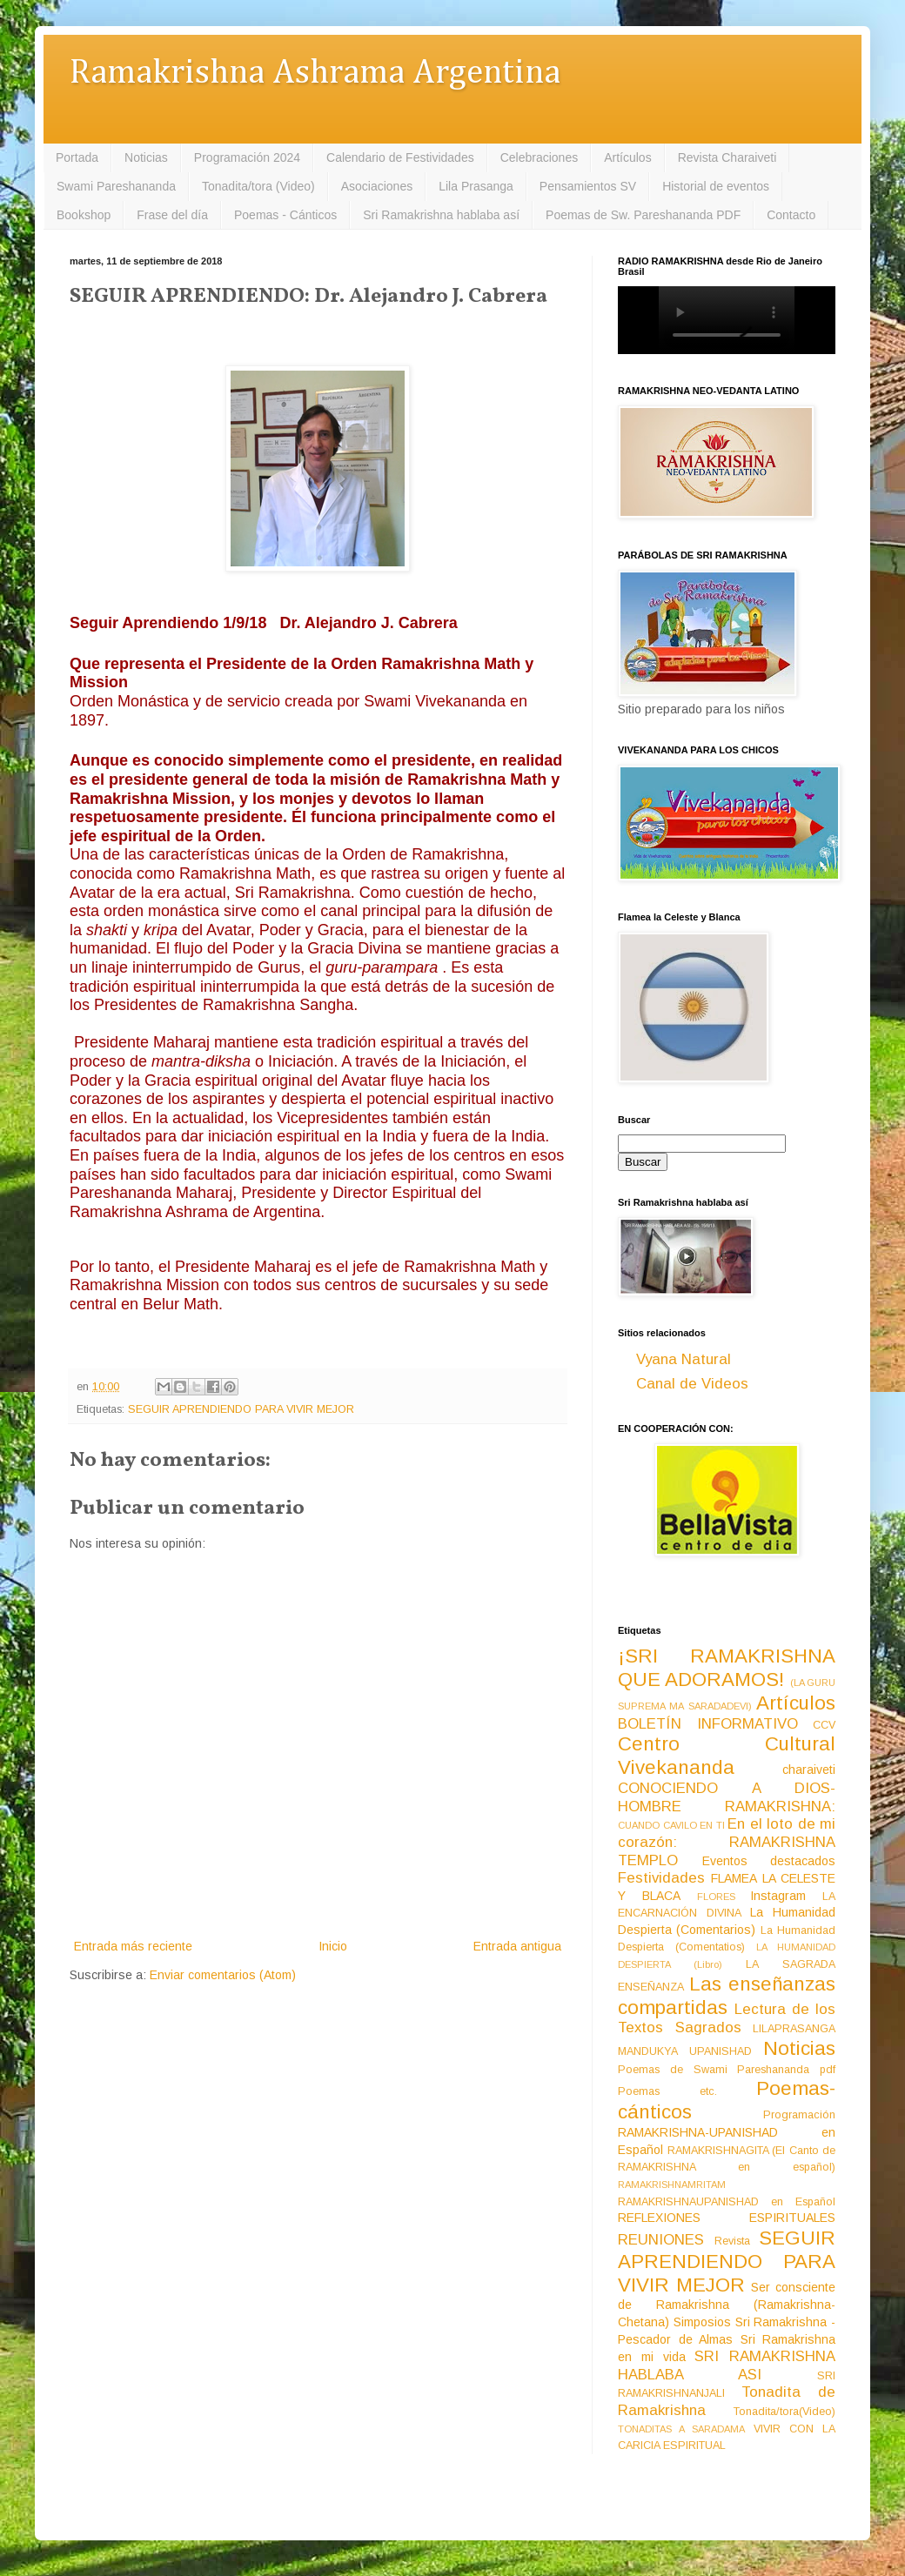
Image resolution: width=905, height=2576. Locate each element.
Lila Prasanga (476, 186)
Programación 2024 (247, 157)
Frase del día (172, 215)
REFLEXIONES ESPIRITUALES (726, 2218)
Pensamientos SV (588, 186)
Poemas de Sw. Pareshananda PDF (643, 215)
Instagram (778, 1896)
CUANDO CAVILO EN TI (671, 1825)
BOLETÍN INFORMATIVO (708, 1724)
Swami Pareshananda (116, 186)
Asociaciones (377, 186)
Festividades (661, 1878)
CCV (824, 1725)
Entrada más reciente (133, 1946)
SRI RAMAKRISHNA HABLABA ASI (726, 2365)
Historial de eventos (715, 186)
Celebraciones (539, 157)
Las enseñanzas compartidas (726, 1995)
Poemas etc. (667, 2091)
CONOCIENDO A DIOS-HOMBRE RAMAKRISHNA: (726, 1797)
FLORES (716, 1896)
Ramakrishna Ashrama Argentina (315, 73)
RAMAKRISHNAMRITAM (672, 2184)
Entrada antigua (517, 1946)
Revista (732, 2241)
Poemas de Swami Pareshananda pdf (726, 2070)
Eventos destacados (769, 1861)
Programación (799, 2115)
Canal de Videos (692, 1383)
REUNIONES (661, 2239)
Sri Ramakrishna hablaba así (441, 215)
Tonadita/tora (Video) (258, 186)
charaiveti (808, 1769)
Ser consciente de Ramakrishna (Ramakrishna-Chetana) (726, 2304)
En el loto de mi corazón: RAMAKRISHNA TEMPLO (726, 1842)
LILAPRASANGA (794, 2029)
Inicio (332, 1946)
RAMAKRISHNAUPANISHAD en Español (726, 2202)
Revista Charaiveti (727, 157)
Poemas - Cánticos (285, 215)
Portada (77, 157)
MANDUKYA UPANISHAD (685, 2051)
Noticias (146, 157)
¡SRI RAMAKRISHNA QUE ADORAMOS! (726, 1667)
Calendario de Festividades (400, 157)
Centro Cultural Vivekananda (726, 1755)
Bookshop (84, 215)
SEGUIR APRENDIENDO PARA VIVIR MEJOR (241, 1409)
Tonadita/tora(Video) (784, 2411)
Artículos (627, 157)
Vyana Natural (683, 1359)
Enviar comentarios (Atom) (223, 1975)
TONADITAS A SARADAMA (681, 2429)
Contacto (791, 215)
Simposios (702, 2322)
